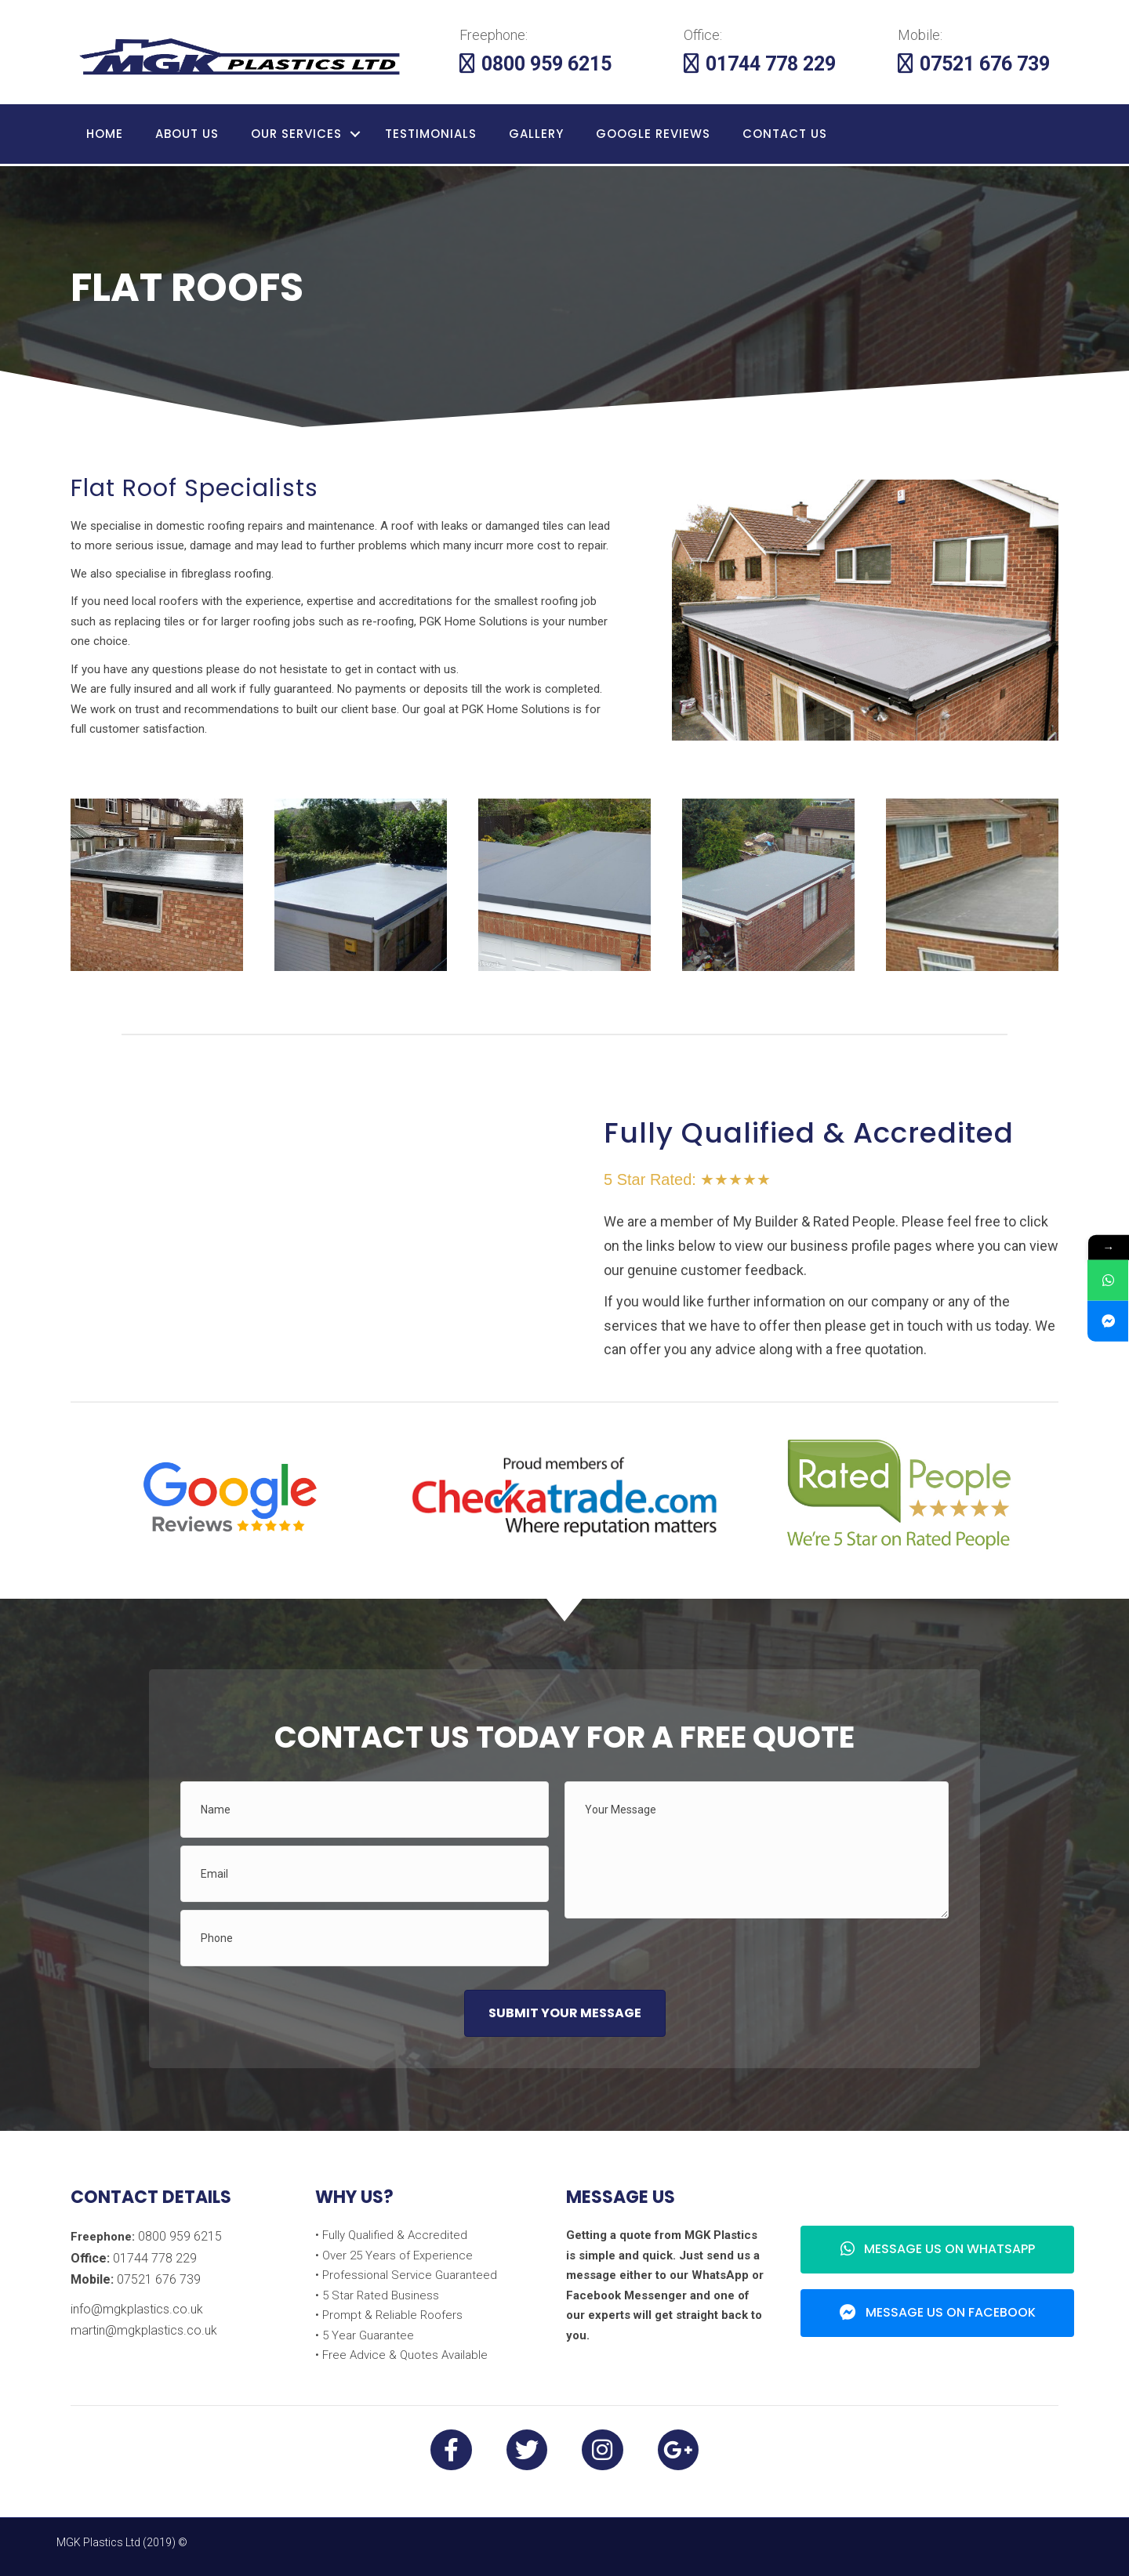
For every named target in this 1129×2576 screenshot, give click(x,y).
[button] (565, 2013)
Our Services (296, 133)
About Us (187, 133)
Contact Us (784, 133)
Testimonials (431, 133)
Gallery (536, 133)
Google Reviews (653, 133)
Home (104, 133)
